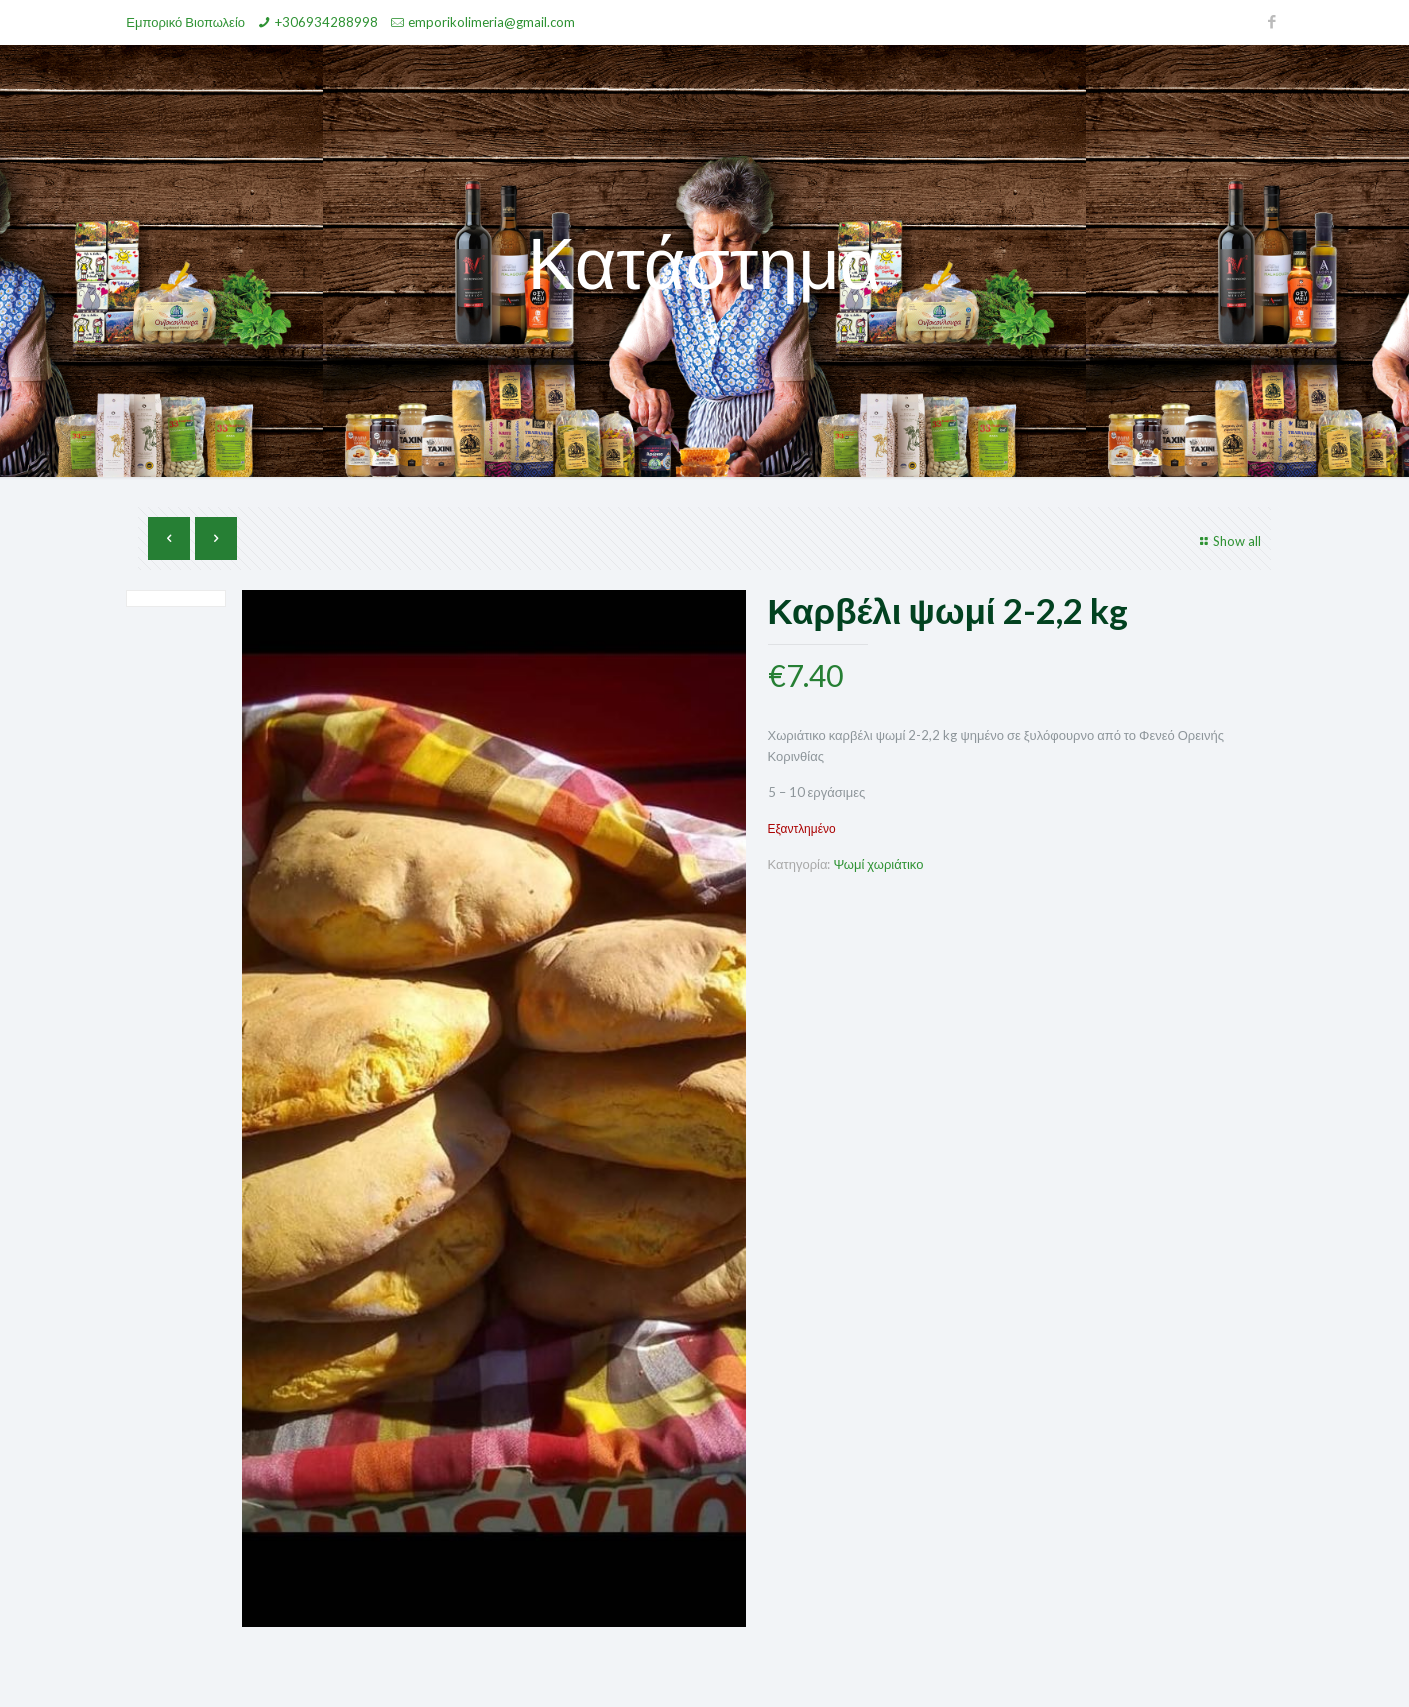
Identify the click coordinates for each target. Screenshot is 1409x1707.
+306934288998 (326, 22)
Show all (1228, 541)
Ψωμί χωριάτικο (878, 864)
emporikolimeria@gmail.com (491, 22)
